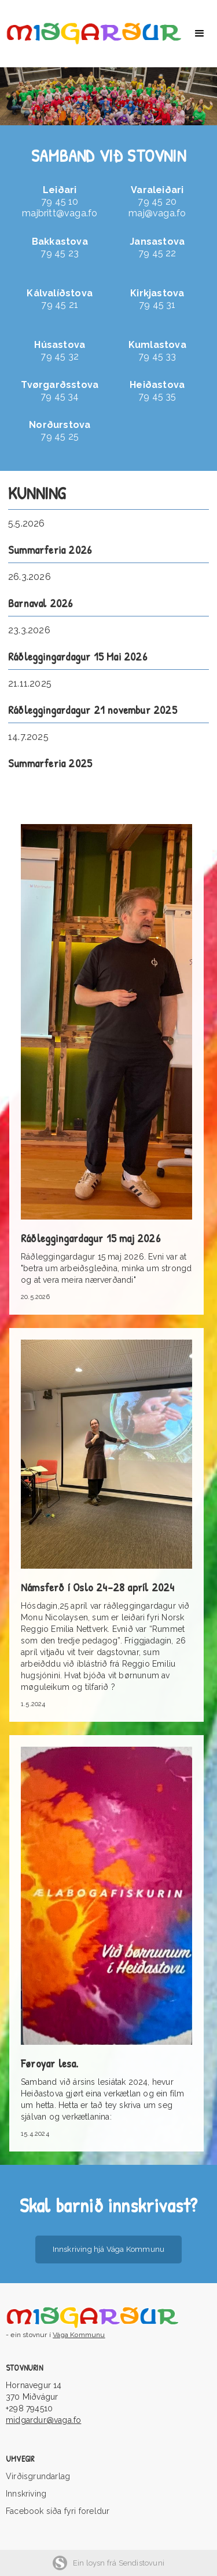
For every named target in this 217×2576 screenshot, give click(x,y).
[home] (91, 33)
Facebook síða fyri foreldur (57, 2511)
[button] (199, 33)
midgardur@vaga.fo (43, 2420)
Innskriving (26, 2493)
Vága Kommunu (79, 2335)
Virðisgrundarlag (38, 2476)
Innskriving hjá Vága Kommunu (109, 2249)
